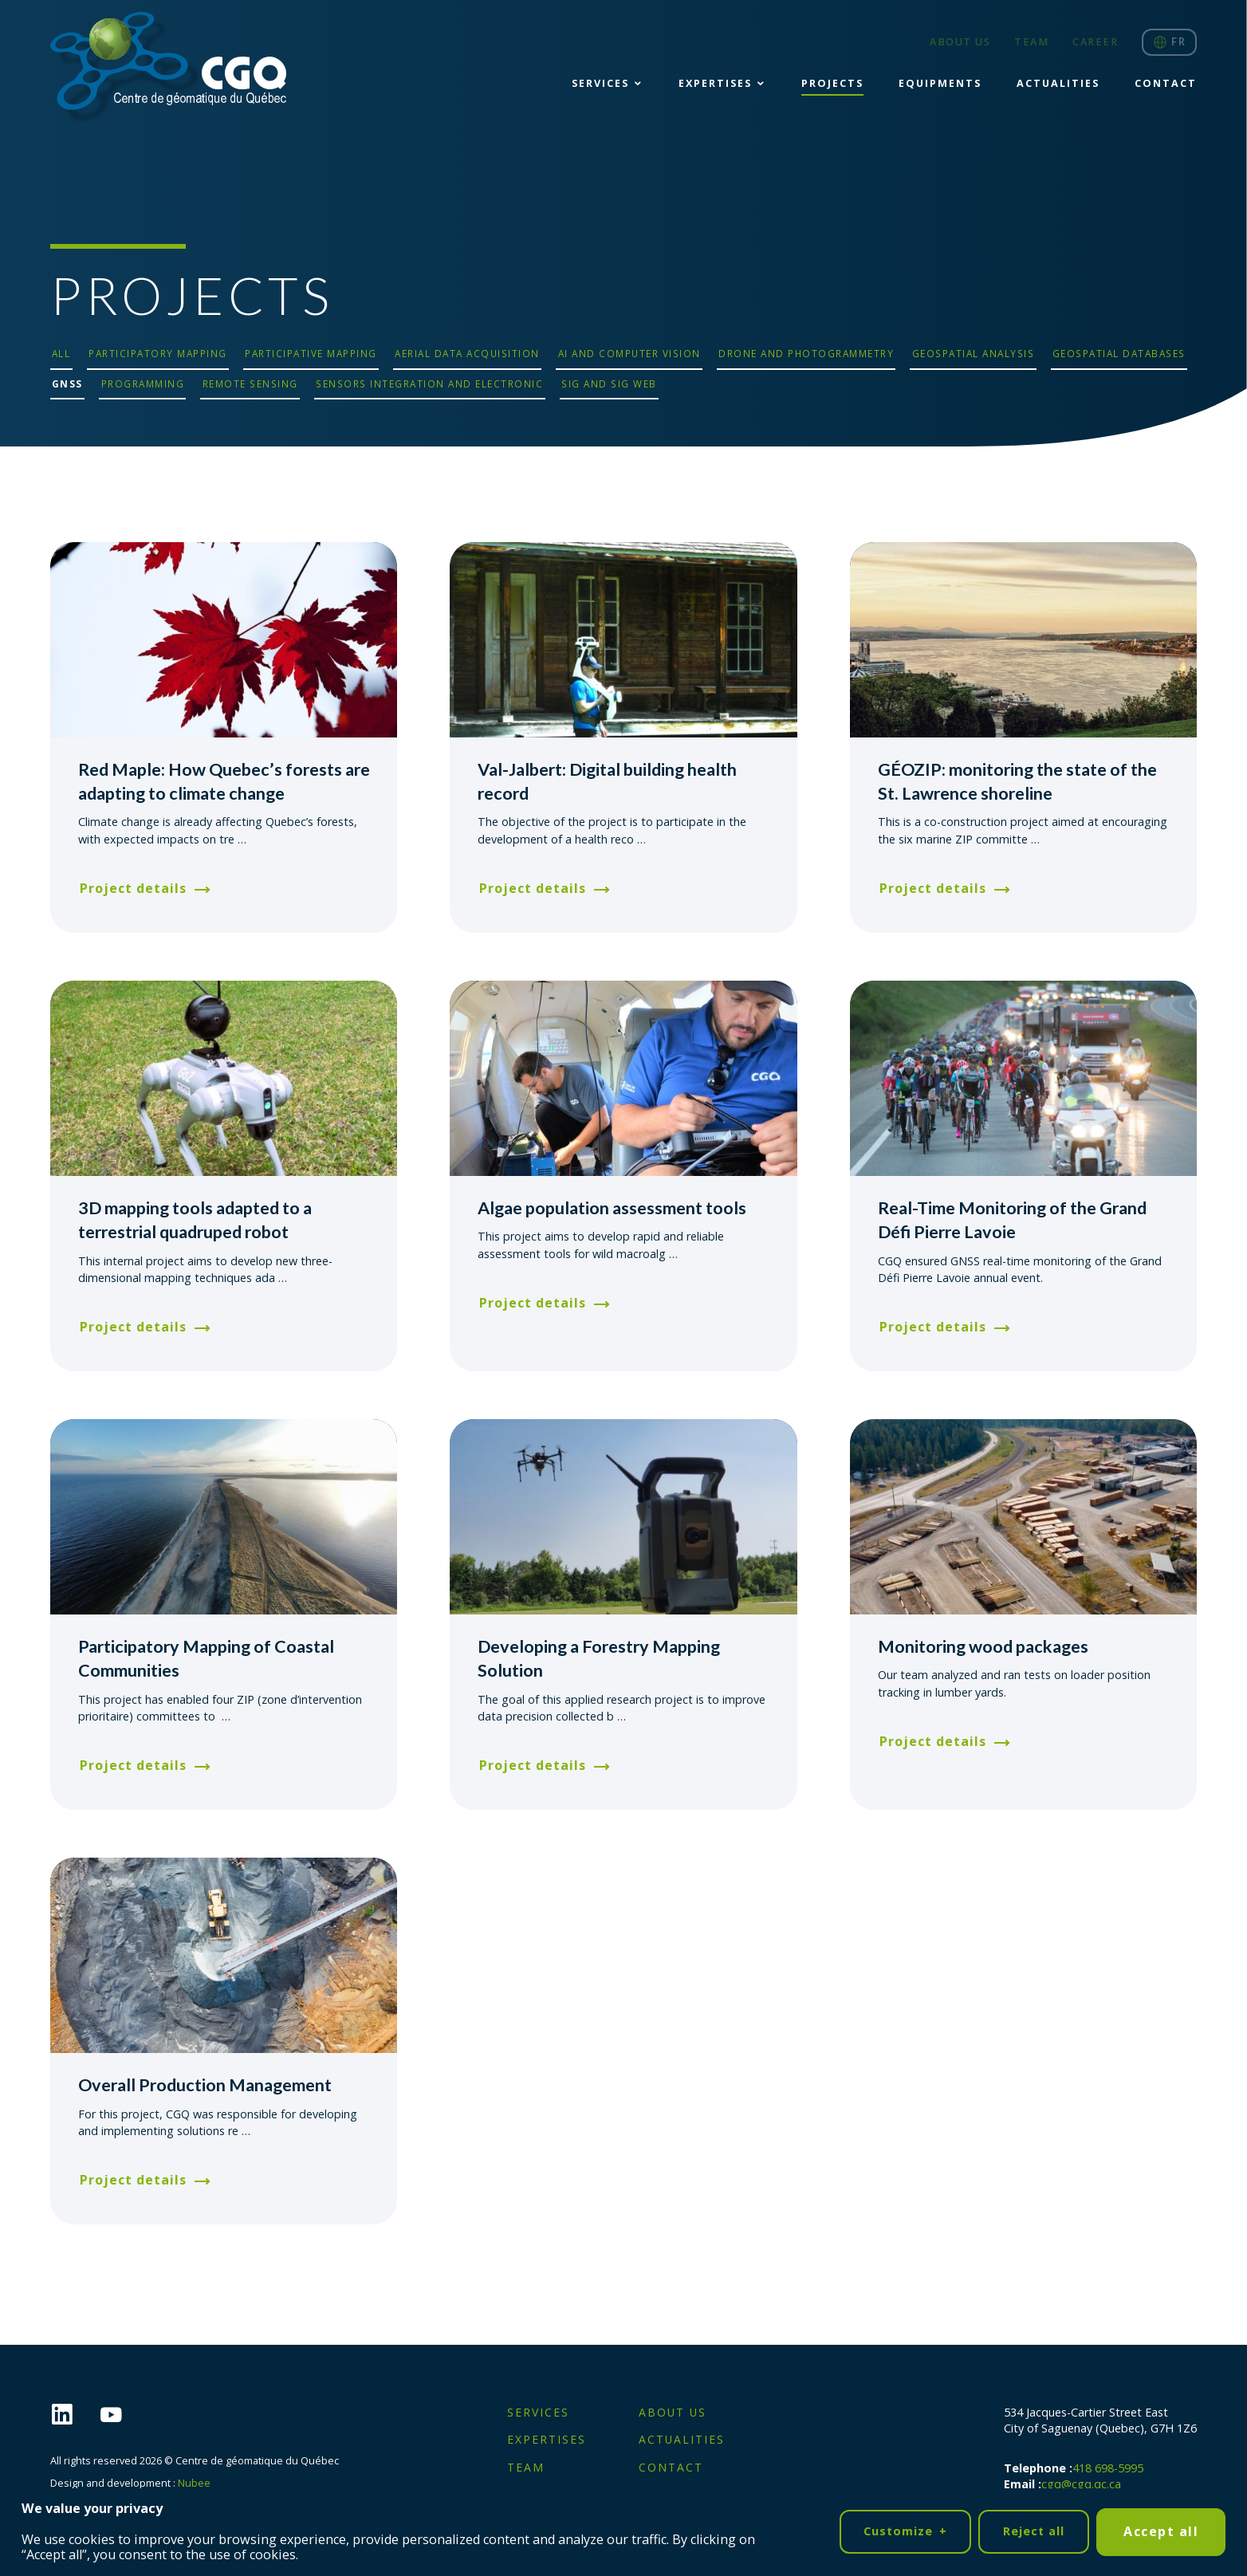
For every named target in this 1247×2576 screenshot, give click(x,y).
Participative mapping (311, 353)
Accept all (1160, 2527)
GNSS (67, 383)
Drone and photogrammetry (806, 353)
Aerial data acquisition (467, 353)
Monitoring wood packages (983, 1646)
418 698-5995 (1107, 2468)
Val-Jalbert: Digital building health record (607, 781)
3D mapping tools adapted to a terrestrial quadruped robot (195, 1220)
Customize (904, 2528)
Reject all (1033, 2527)
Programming (143, 383)
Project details (133, 888)
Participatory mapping (158, 353)
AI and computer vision (629, 353)
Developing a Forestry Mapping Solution (599, 1658)
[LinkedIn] (74, 2415)
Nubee (194, 2483)
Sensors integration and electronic (429, 383)
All (61, 353)
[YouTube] (123, 2415)
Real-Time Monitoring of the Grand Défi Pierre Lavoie (1012, 1220)
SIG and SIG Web (609, 383)
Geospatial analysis (973, 353)
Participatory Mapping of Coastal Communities (206, 1658)
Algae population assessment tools (612, 1208)
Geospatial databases (1119, 353)
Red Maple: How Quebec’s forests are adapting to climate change (224, 781)
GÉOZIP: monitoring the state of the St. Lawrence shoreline (1017, 781)
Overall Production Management (205, 2085)
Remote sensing (250, 383)
